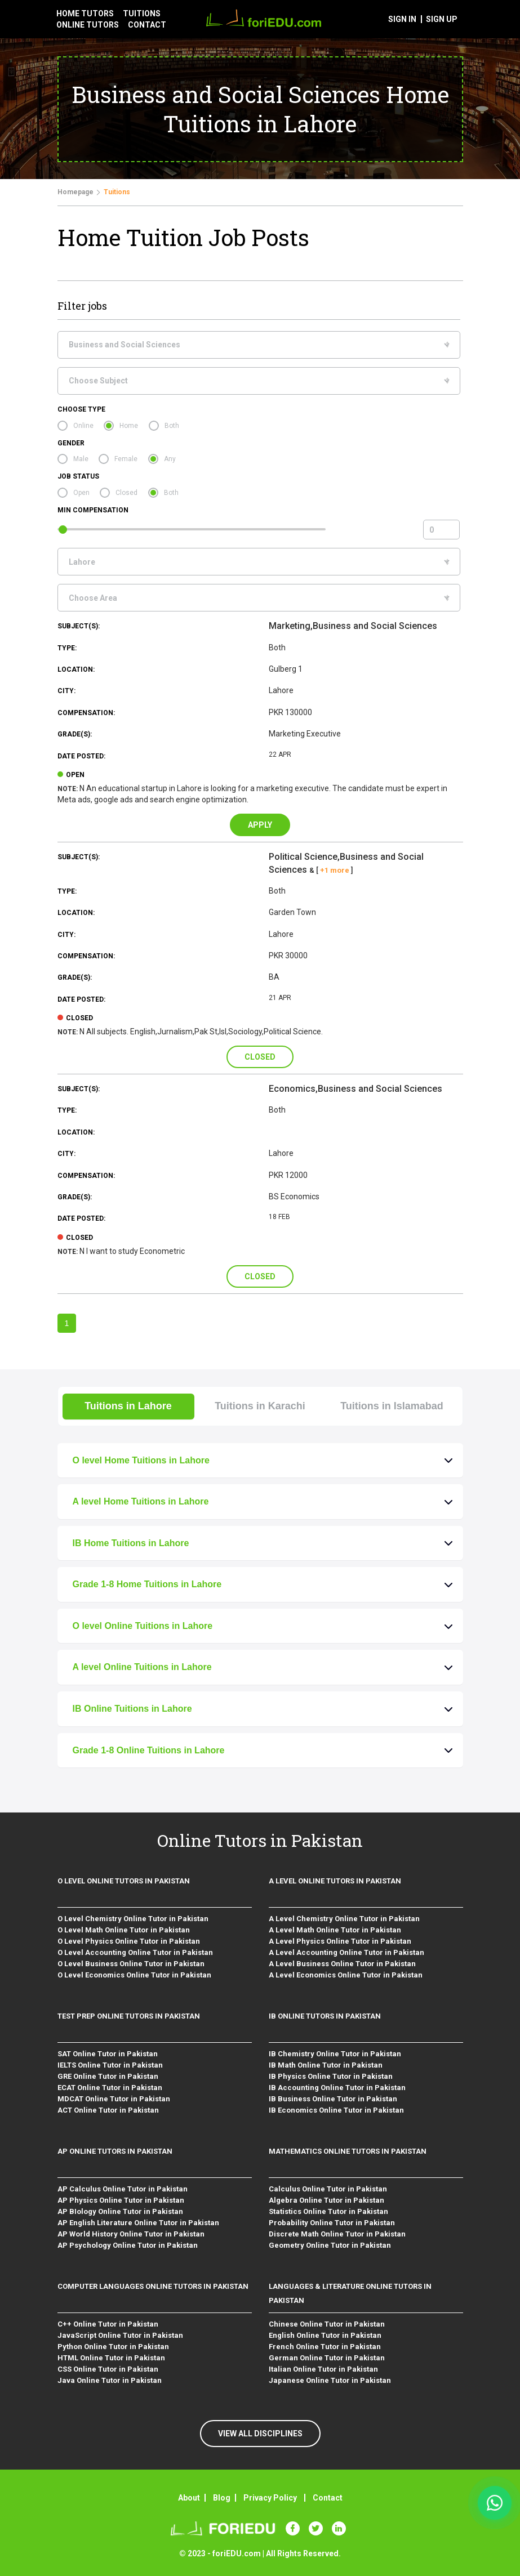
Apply (260, 824)
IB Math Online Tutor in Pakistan (326, 2065)
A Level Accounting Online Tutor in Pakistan (346, 1952)
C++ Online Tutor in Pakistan (107, 2324)
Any (170, 459)
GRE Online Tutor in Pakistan (107, 2076)
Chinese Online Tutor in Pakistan (327, 2324)
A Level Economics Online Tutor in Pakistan (346, 1975)
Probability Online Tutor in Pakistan (332, 2222)
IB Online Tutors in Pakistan (325, 2016)
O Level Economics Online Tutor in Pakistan (134, 1975)
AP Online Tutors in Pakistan (114, 2151)
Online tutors (87, 25)
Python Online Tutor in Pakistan (113, 2346)
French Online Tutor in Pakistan (325, 2346)
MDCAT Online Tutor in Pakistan (113, 2099)
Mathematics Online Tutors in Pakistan (347, 2151)
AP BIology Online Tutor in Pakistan (120, 2211)
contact (147, 25)
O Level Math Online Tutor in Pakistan (123, 1930)
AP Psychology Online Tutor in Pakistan (127, 2245)
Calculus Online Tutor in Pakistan (328, 2189)
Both (172, 426)
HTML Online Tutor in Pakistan (111, 2358)
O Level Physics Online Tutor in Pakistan (128, 1941)
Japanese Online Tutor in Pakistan (330, 2380)
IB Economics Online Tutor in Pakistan (336, 2110)
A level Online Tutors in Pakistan (335, 1881)
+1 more (334, 870)
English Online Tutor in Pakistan (325, 2335)
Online (83, 426)
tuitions (142, 13)
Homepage (75, 192)
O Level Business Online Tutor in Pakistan (131, 1963)
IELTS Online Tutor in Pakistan (110, 2065)
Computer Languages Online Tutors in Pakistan (152, 2286)
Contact (328, 2497)
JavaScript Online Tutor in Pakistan (120, 2335)
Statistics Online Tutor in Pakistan (328, 2211)
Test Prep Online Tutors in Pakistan (128, 2016)
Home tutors (85, 13)
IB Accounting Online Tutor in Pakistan (337, 2087)
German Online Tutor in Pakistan (327, 2358)
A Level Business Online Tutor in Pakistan (342, 1963)
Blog (221, 2497)
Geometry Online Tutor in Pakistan (330, 2245)
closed (79, 1018)
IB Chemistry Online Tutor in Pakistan (335, 2054)
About (189, 2497)
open (75, 775)
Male (80, 459)
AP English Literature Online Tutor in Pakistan (138, 2222)
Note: (67, 789)
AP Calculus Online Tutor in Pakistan (122, 2189)
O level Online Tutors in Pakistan (123, 1881)
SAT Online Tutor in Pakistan (107, 2054)
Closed (126, 493)
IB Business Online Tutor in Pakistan (333, 2099)
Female (125, 459)
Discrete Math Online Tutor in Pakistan (337, 2234)
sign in (402, 19)
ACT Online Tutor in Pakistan (108, 2110)
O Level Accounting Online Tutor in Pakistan (135, 1952)
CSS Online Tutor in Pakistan (107, 2369)
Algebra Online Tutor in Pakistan (326, 2200)
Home (128, 426)
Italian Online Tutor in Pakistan (323, 2369)
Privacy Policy (270, 2497)
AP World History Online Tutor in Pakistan (131, 2234)
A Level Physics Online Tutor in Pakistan (340, 1941)
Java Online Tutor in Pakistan (109, 2380)
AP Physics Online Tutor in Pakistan (120, 2200)
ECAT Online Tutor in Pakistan (109, 2087)
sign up (441, 19)
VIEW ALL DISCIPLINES (260, 2433)
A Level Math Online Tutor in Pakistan (335, 1930)
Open (81, 493)
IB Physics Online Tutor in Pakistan (331, 2076)
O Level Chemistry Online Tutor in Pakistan (132, 1918)
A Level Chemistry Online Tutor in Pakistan (344, 1918)
